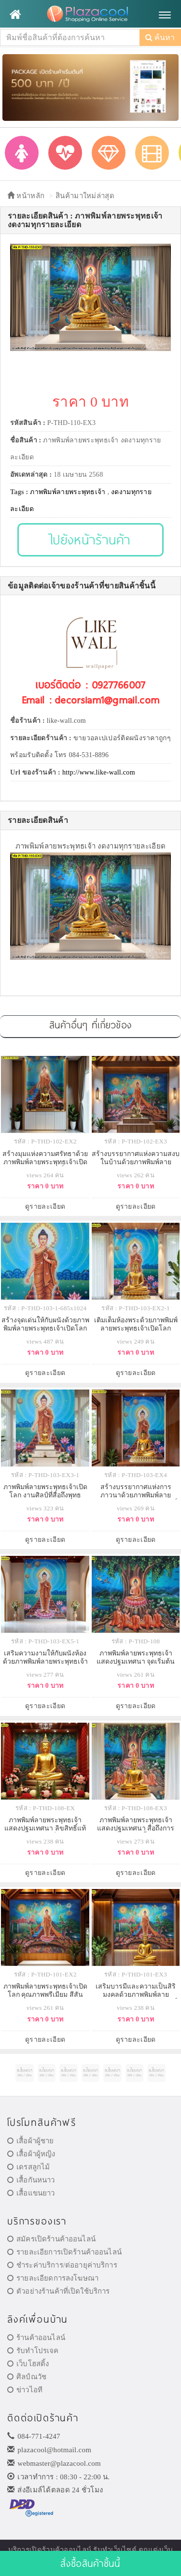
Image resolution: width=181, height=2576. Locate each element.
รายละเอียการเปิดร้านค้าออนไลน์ (64, 2252)
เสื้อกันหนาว (31, 2180)
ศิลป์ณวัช (26, 2377)
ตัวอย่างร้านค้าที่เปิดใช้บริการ (58, 2291)
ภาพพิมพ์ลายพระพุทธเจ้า (67, 492)
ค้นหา (160, 37)
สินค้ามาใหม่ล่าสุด (85, 196)
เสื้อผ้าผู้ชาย (30, 2141)
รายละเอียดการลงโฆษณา (52, 2278)
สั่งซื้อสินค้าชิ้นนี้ (90, 2563)
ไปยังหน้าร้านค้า (90, 539)
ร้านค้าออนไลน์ (36, 2338)
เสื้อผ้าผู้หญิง (31, 2154)
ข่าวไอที (24, 2390)
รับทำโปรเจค (33, 2351)
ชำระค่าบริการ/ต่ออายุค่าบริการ (62, 2265)
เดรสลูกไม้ (28, 2167)
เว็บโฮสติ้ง (28, 2364)
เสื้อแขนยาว (31, 2193)
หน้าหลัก (25, 196)
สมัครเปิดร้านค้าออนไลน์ (51, 2239)
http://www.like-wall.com (98, 772)
